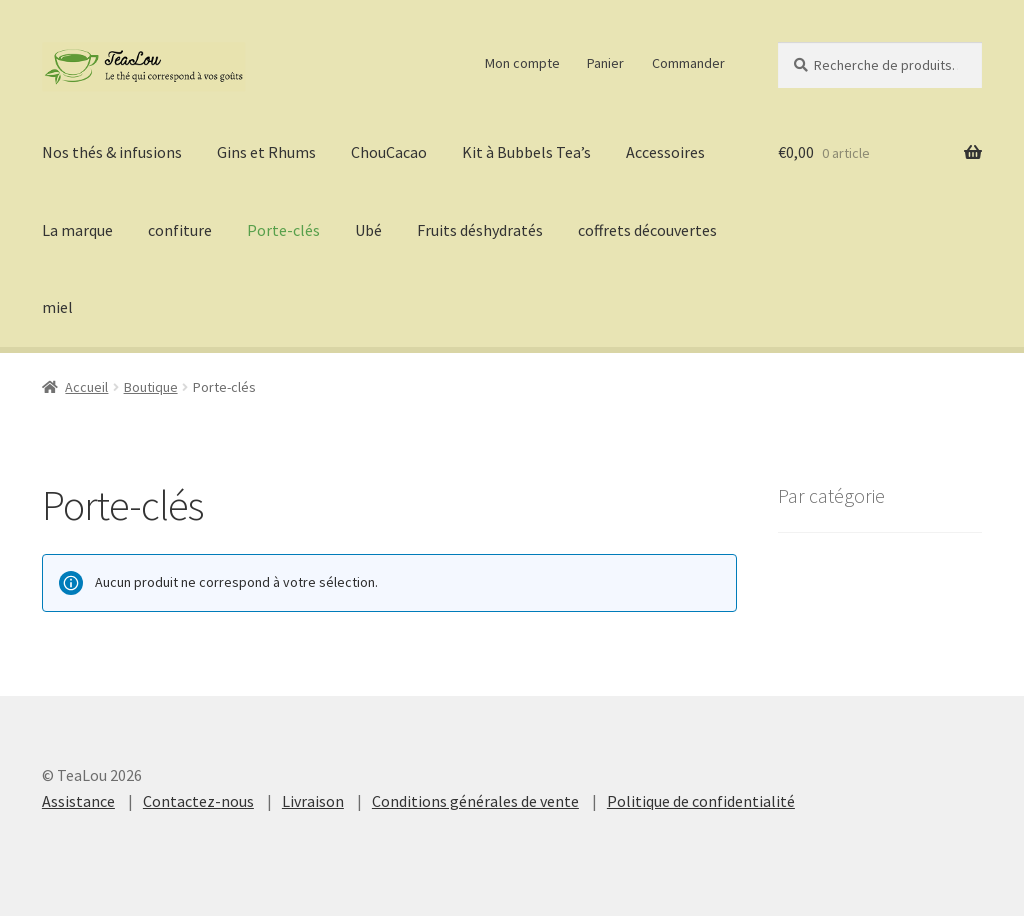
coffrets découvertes (647, 230)
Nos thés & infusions (112, 152)
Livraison (313, 801)
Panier (605, 63)
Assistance (78, 801)
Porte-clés (283, 230)
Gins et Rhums (266, 152)
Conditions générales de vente (475, 801)
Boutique (151, 387)
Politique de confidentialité (701, 801)
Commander (688, 63)
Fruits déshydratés (480, 230)
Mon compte (522, 63)
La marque (77, 230)
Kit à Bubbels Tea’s (526, 152)
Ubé (368, 230)
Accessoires (665, 152)
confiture (180, 230)
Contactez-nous (198, 801)
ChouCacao (389, 152)
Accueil (86, 387)
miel (57, 307)
